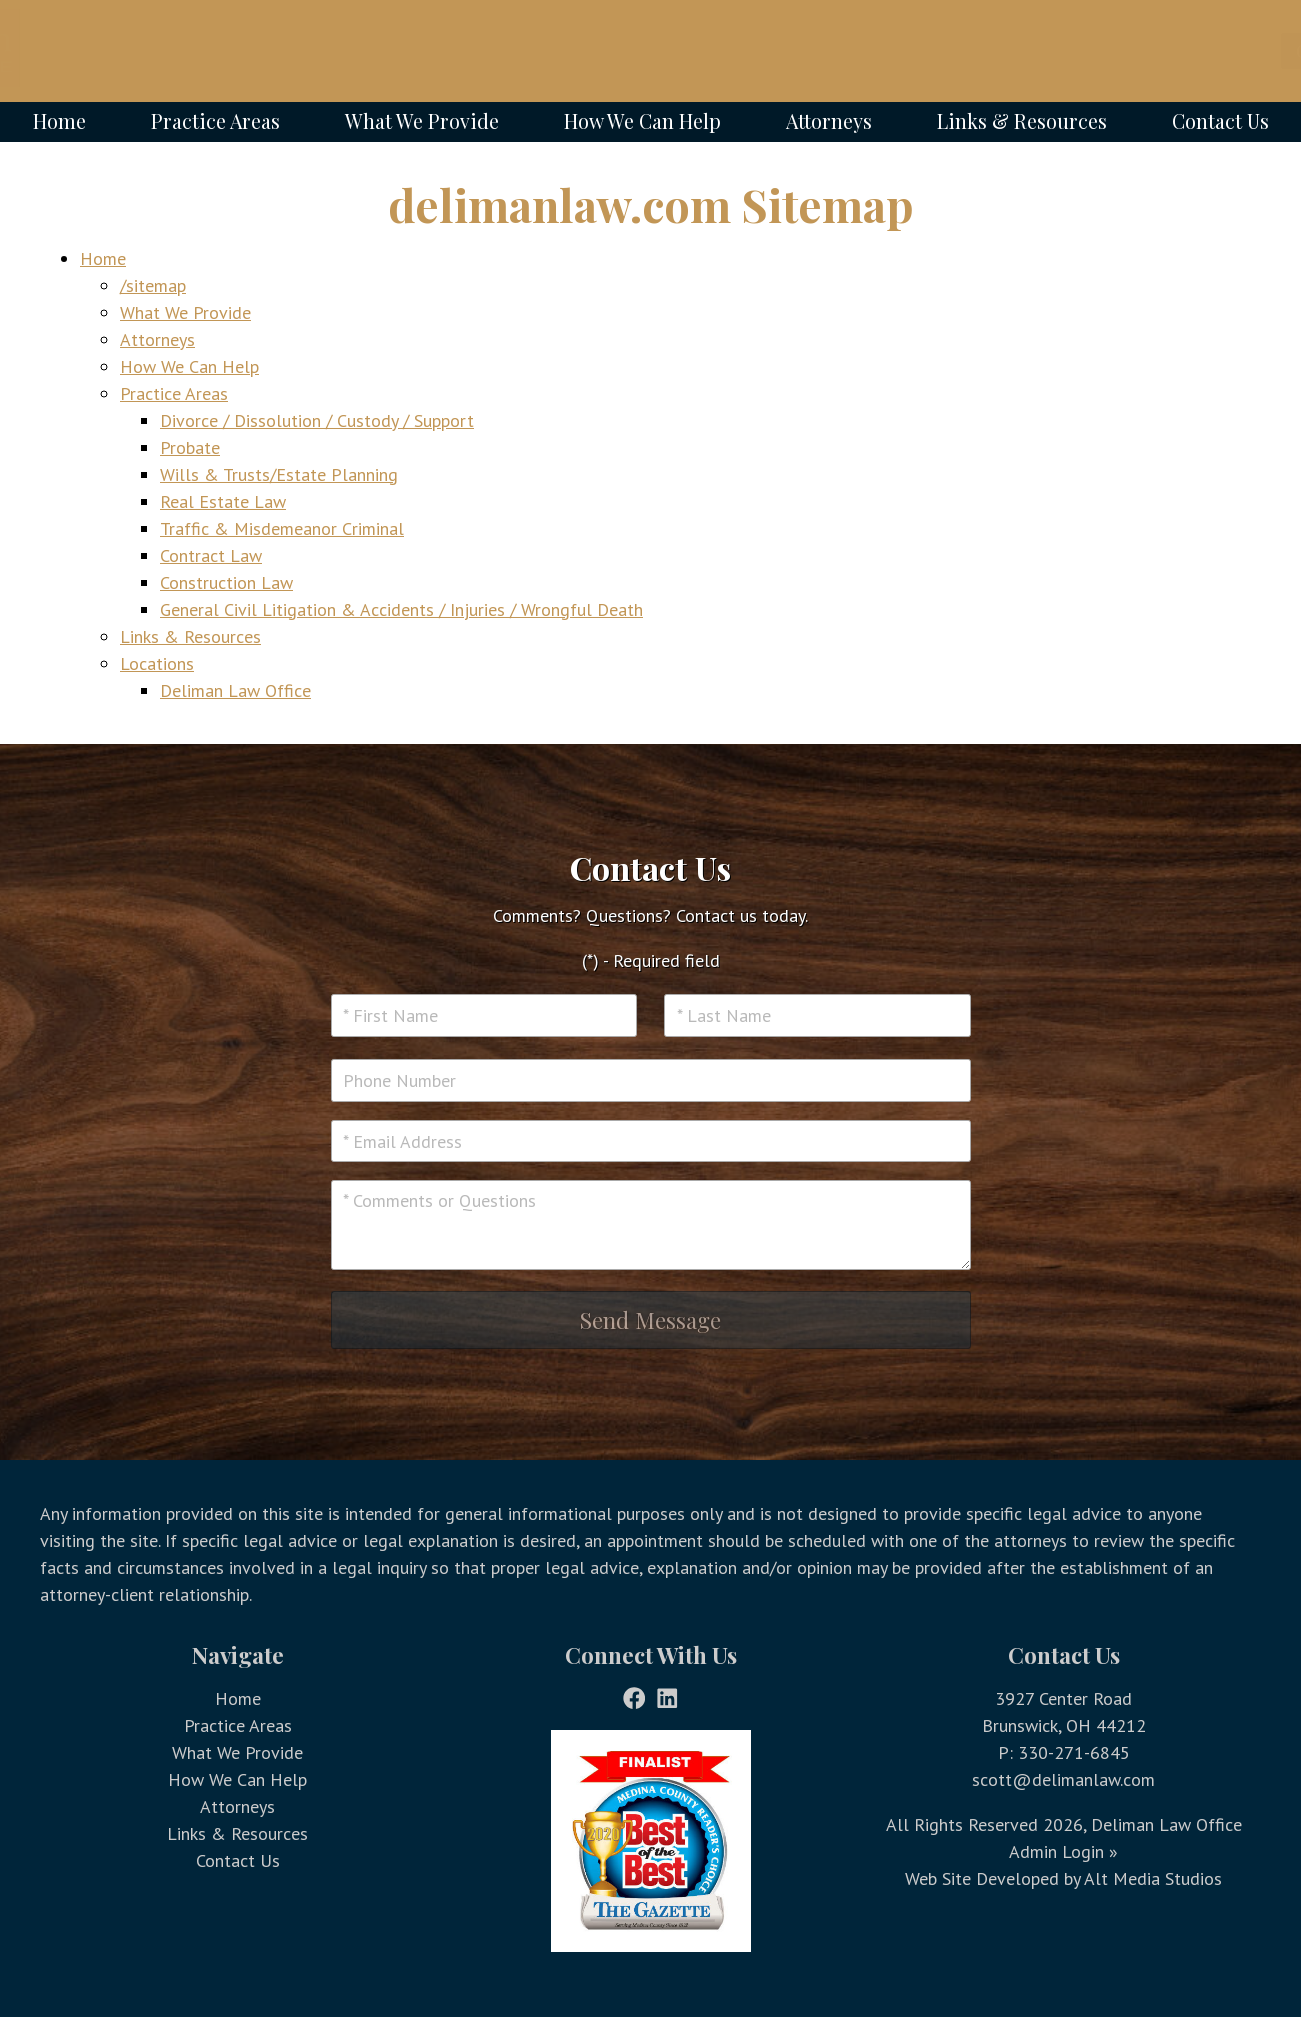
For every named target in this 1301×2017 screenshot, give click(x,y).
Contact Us (1220, 121)
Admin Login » (1063, 1851)
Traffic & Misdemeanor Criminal (282, 528)
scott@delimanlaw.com (1063, 1779)
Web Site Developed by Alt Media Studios (1063, 1878)
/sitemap (153, 285)
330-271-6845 (1074, 1752)
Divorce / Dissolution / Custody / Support (317, 420)
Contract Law (211, 555)
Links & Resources (1022, 121)
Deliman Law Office (235, 690)
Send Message (650, 1320)
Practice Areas (215, 121)
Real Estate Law (223, 501)
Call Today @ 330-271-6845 (1161, 51)
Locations (157, 663)
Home (59, 121)
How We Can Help (642, 121)
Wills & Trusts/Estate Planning (279, 474)
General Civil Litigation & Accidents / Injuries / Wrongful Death (401, 609)
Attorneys (829, 121)
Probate (190, 447)
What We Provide (422, 121)
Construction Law (226, 582)
